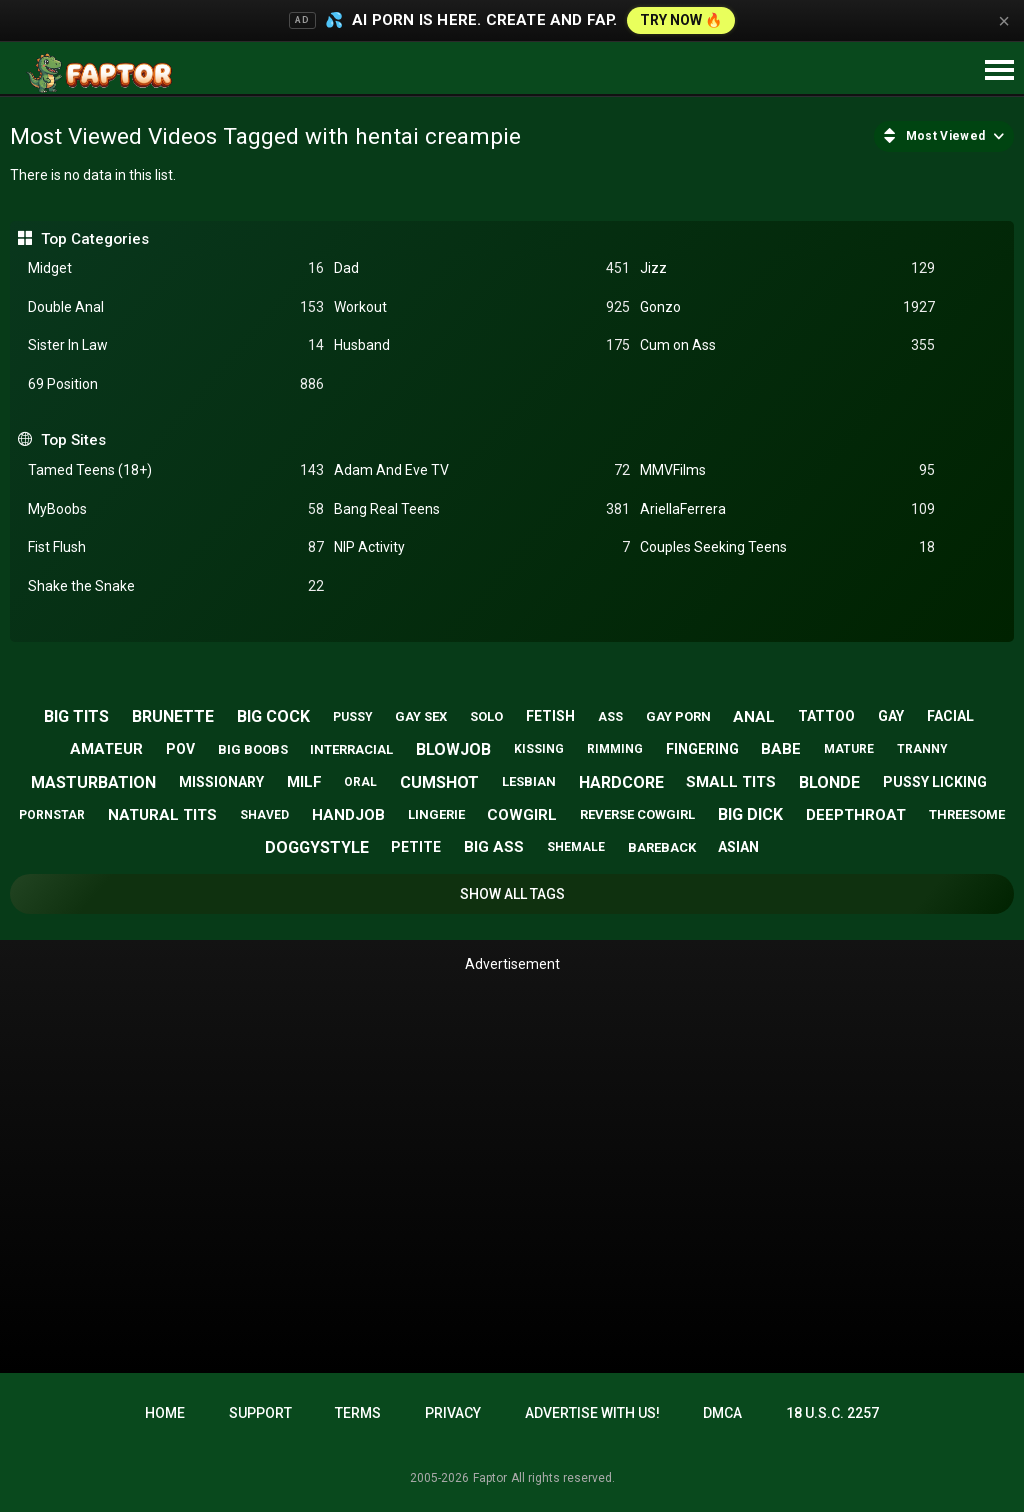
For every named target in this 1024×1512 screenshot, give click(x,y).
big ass (494, 847)
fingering (702, 749)
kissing (539, 749)
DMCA (722, 1413)
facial (950, 716)
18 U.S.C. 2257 (832, 1413)
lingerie (436, 814)
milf (304, 782)
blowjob (453, 749)
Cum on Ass (788, 345)
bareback (662, 847)
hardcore (621, 782)
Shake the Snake (176, 586)
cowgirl (522, 815)
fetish (550, 716)
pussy (353, 717)
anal (754, 717)
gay (891, 716)
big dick (750, 814)
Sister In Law (176, 345)
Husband (482, 345)
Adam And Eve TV (482, 470)
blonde (829, 782)
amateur (106, 749)
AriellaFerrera (788, 509)
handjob (348, 815)
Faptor (490, 1478)
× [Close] (1004, 21)
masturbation (93, 782)
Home (165, 1413)
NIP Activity (482, 547)
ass (610, 717)
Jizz (788, 268)
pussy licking (935, 782)
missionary (221, 782)
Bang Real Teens (482, 509)
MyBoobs (176, 509)
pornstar (52, 815)
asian (738, 847)
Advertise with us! (592, 1413)
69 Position (176, 384)
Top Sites (73, 440)
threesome (967, 814)
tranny (922, 749)
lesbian (529, 781)
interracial (351, 749)
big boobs (253, 749)
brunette (173, 716)
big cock (273, 716)
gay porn (678, 716)
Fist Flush (176, 547)
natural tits (162, 815)
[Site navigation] (999, 71)
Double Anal (176, 307)
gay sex (421, 716)
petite (416, 847)
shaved (264, 815)
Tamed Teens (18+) (176, 470)
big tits (76, 716)
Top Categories (95, 239)
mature (849, 749)
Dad (482, 268)
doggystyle (317, 847)
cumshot (439, 782)
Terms (358, 1413)
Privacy (453, 1413)
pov (180, 749)
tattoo (826, 716)
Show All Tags (512, 894)
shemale (576, 847)
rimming (615, 749)
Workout (482, 307)
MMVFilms (788, 470)
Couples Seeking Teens (788, 547)
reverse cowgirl (637, 814)
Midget (176, 268)
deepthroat (856, 815)
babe (781, 749)
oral (360, 782)
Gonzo (788, 307)
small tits (731, 782)
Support (260, 1413)
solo (486, 716)
